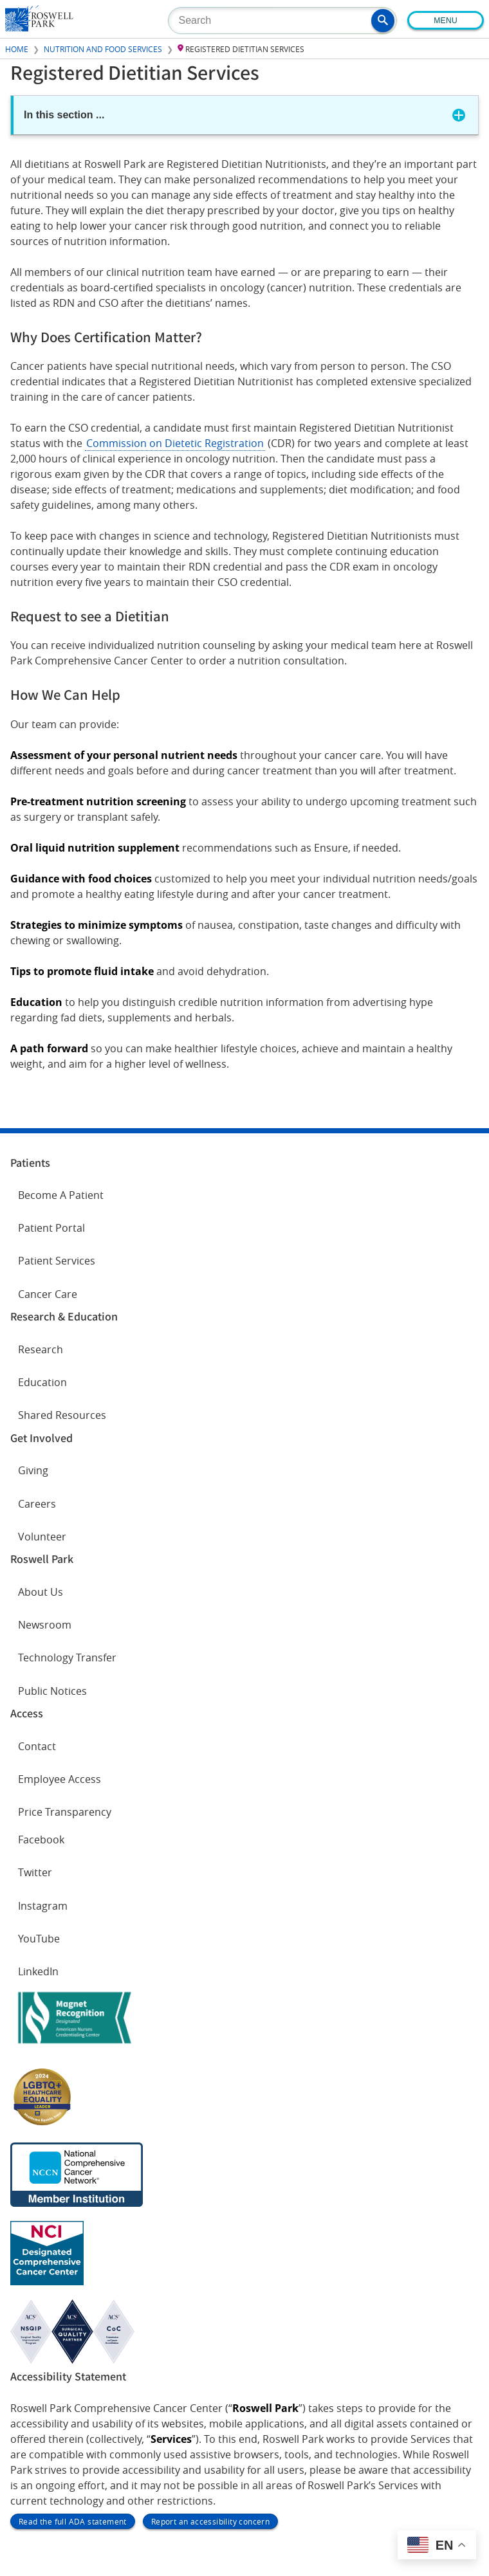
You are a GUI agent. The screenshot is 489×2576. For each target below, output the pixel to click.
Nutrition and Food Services (103, 49)
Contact (37, 1746)
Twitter (35, 1872)
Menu (445, 20)
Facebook (41, 1839)
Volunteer (42, 1537)
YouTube (39, 1939)
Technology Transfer (67, 1657)
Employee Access (59, 1779)
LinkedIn (38, 1971)
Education (42, 1382)
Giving (33, 1470)
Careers (37, 1504)
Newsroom (44, 1625)
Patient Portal (51, 1228)
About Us (40, 1592)
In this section (64, 114)
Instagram (43, 1906)
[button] (382, 20)
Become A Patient (61, 1195)
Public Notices (52, 1691)
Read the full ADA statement (73, 2521)
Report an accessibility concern (210, 2521)
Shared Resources (62, 1415)
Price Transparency (64, 1812)
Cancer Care (47, 1294)
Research (40, 1349)
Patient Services (56, 1261)
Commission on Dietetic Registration (175, 443)
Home (16, 49)
